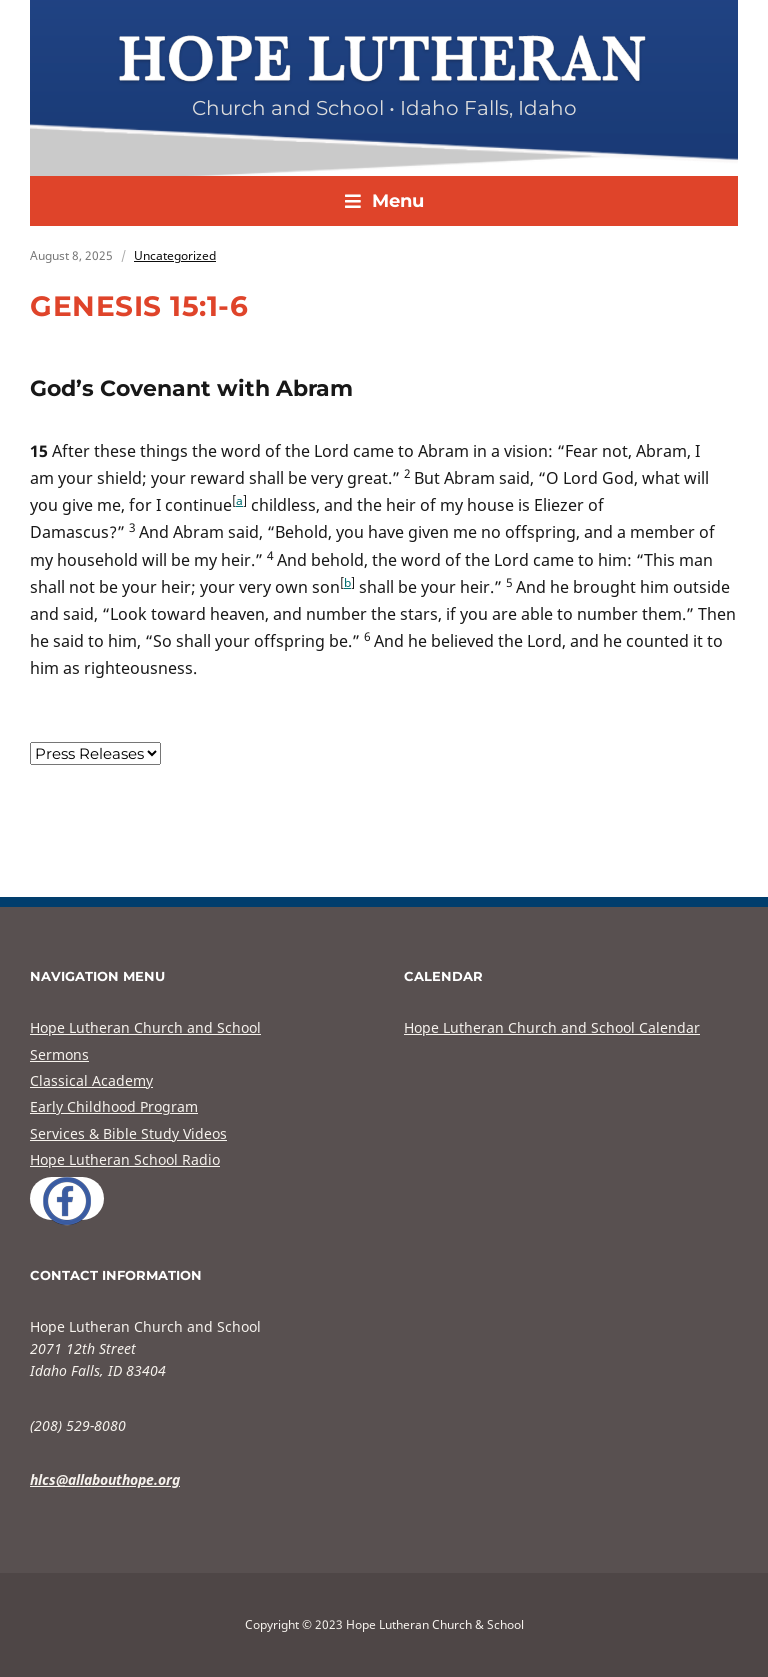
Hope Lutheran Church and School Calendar (552, 1027)
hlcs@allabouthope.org (105, 1479)
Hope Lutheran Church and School (145, 1027)
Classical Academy (91, 1080)
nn (95, 753)
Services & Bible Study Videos (128, 1133)
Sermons (59, 1054)
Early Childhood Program (114, 1106)
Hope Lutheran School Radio (125, 1159)
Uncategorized (175, 255)
